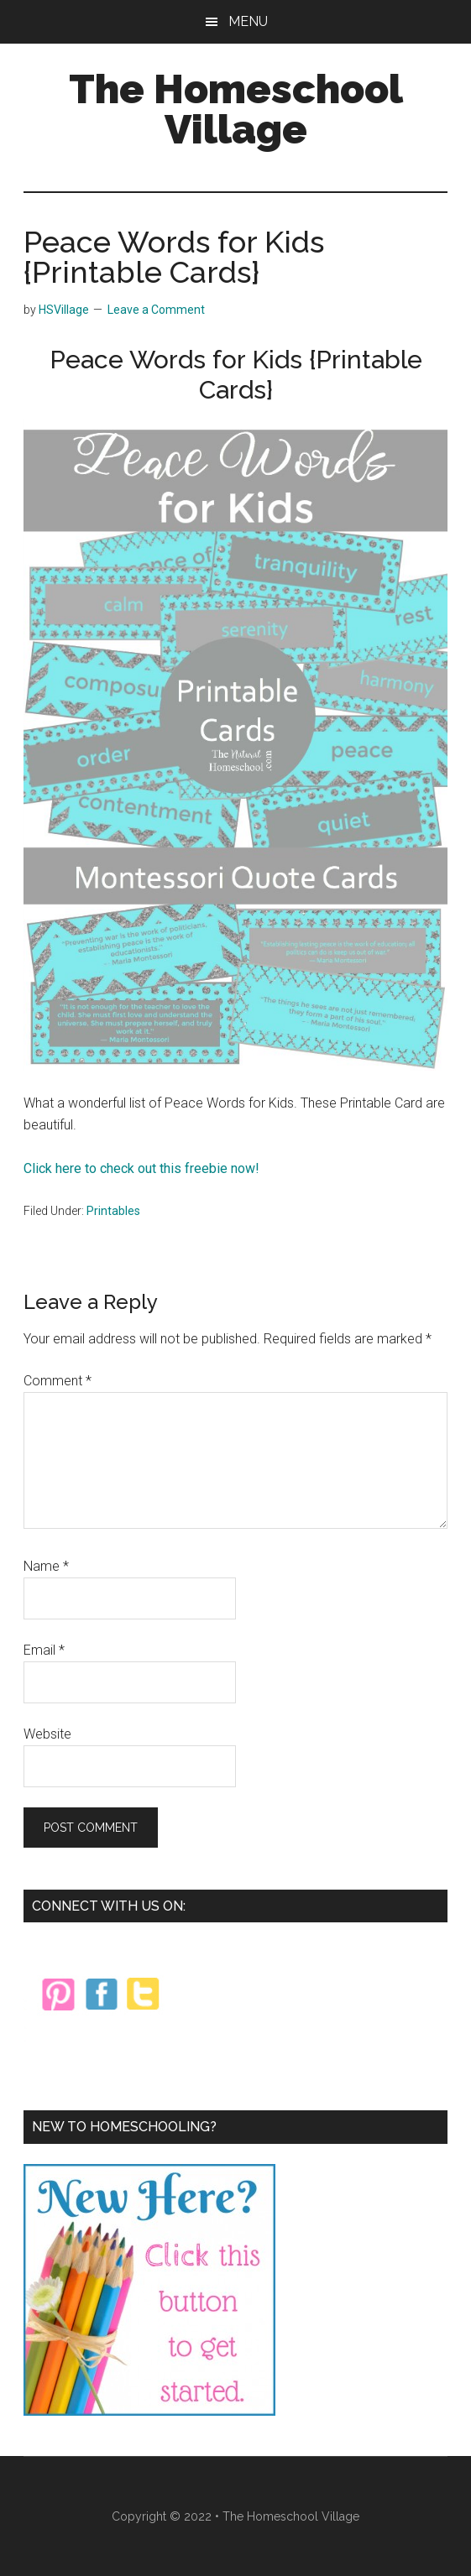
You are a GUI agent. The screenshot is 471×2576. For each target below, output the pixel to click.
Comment (58, 1381)
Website (47, 1734)
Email (44, 1650)
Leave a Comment (156, 309)
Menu (248, 21)
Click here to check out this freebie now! (141, 1168)
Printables (113, 1211)
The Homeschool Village (236, 109)
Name (46, 1566)
